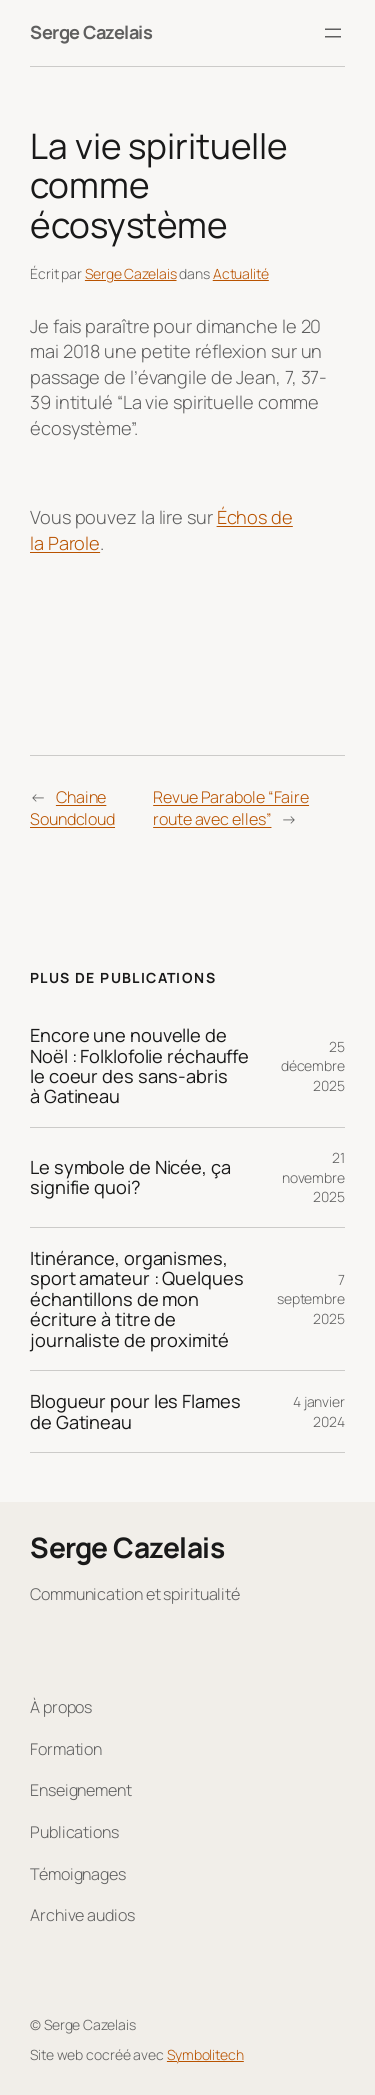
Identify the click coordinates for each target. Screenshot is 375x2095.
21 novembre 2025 (313, 1177)
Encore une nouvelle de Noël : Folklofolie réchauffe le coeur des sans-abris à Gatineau (139, 1066)
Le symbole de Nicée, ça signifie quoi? (130, 1177)
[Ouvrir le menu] (333, 33)
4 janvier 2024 (319, 1411)
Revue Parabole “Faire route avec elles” (231, 808)
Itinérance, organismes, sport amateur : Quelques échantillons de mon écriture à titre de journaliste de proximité (137, 1299)
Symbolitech (205, 2054)
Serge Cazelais (91, 32)
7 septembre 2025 (311, 1299)
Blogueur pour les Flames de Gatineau (135, 1411)
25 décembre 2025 (313, 1066)
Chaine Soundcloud (72, 808)
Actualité (241, 273)
